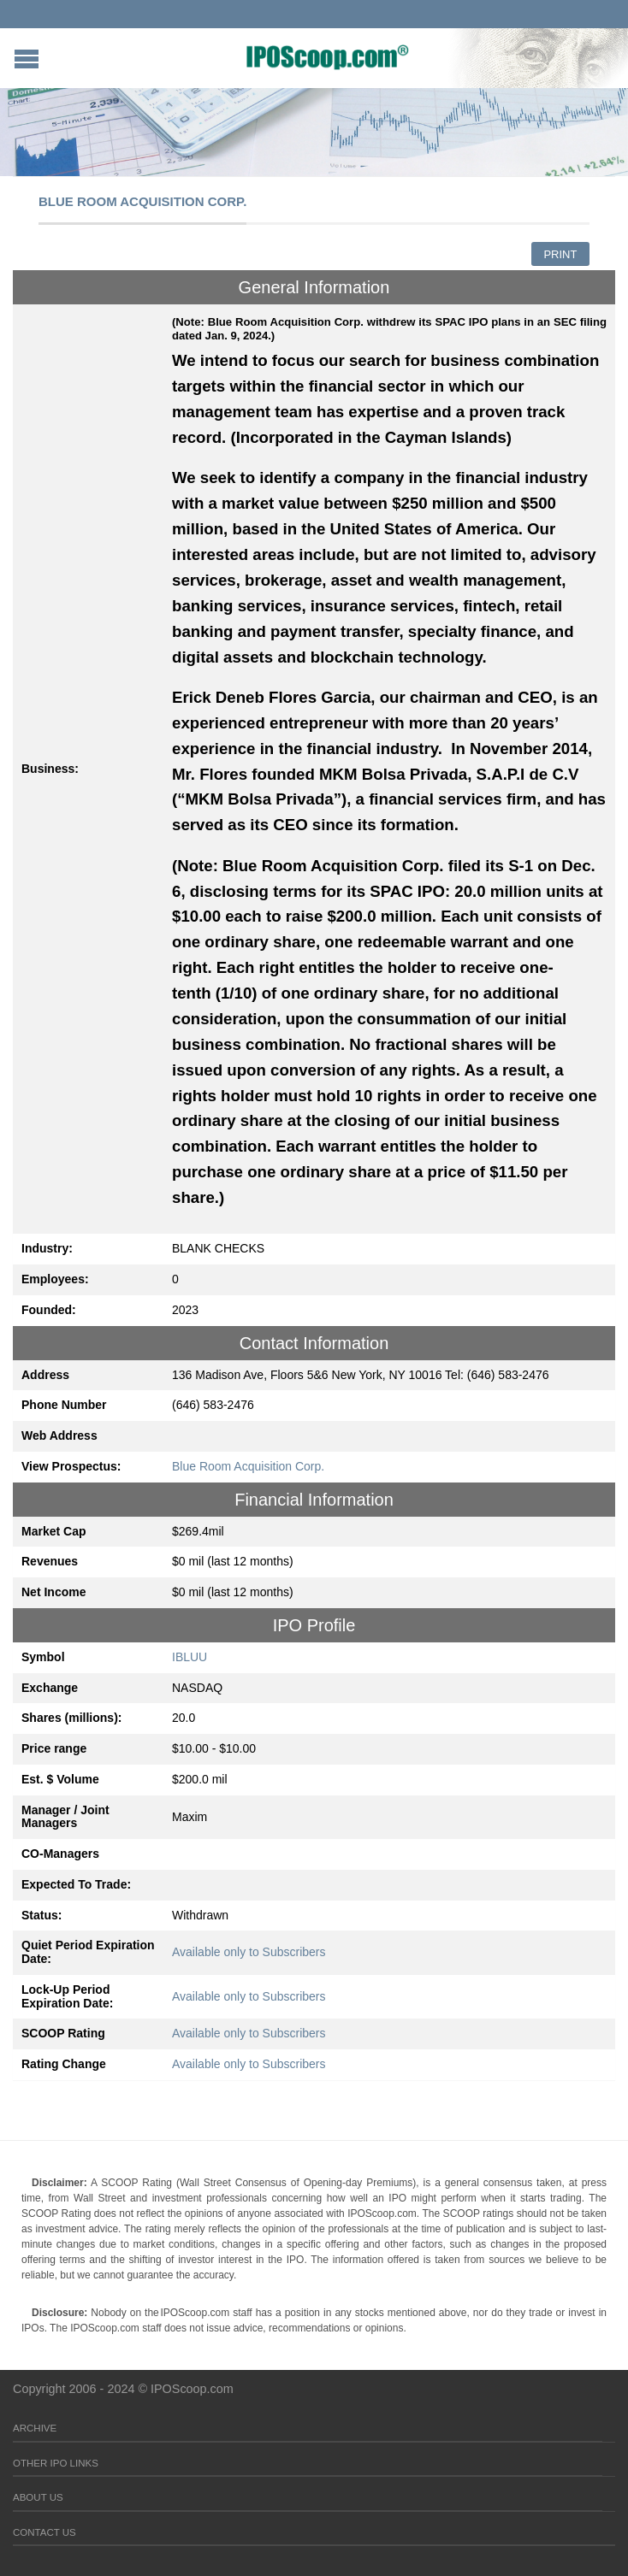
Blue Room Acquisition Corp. (248, 1466)
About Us (38, 2497)
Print (560, 254)
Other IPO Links (55, 2463)
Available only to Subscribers (249, 1952)
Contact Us (44, 2532)
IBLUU (189, 1657)
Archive (34, 2428)
